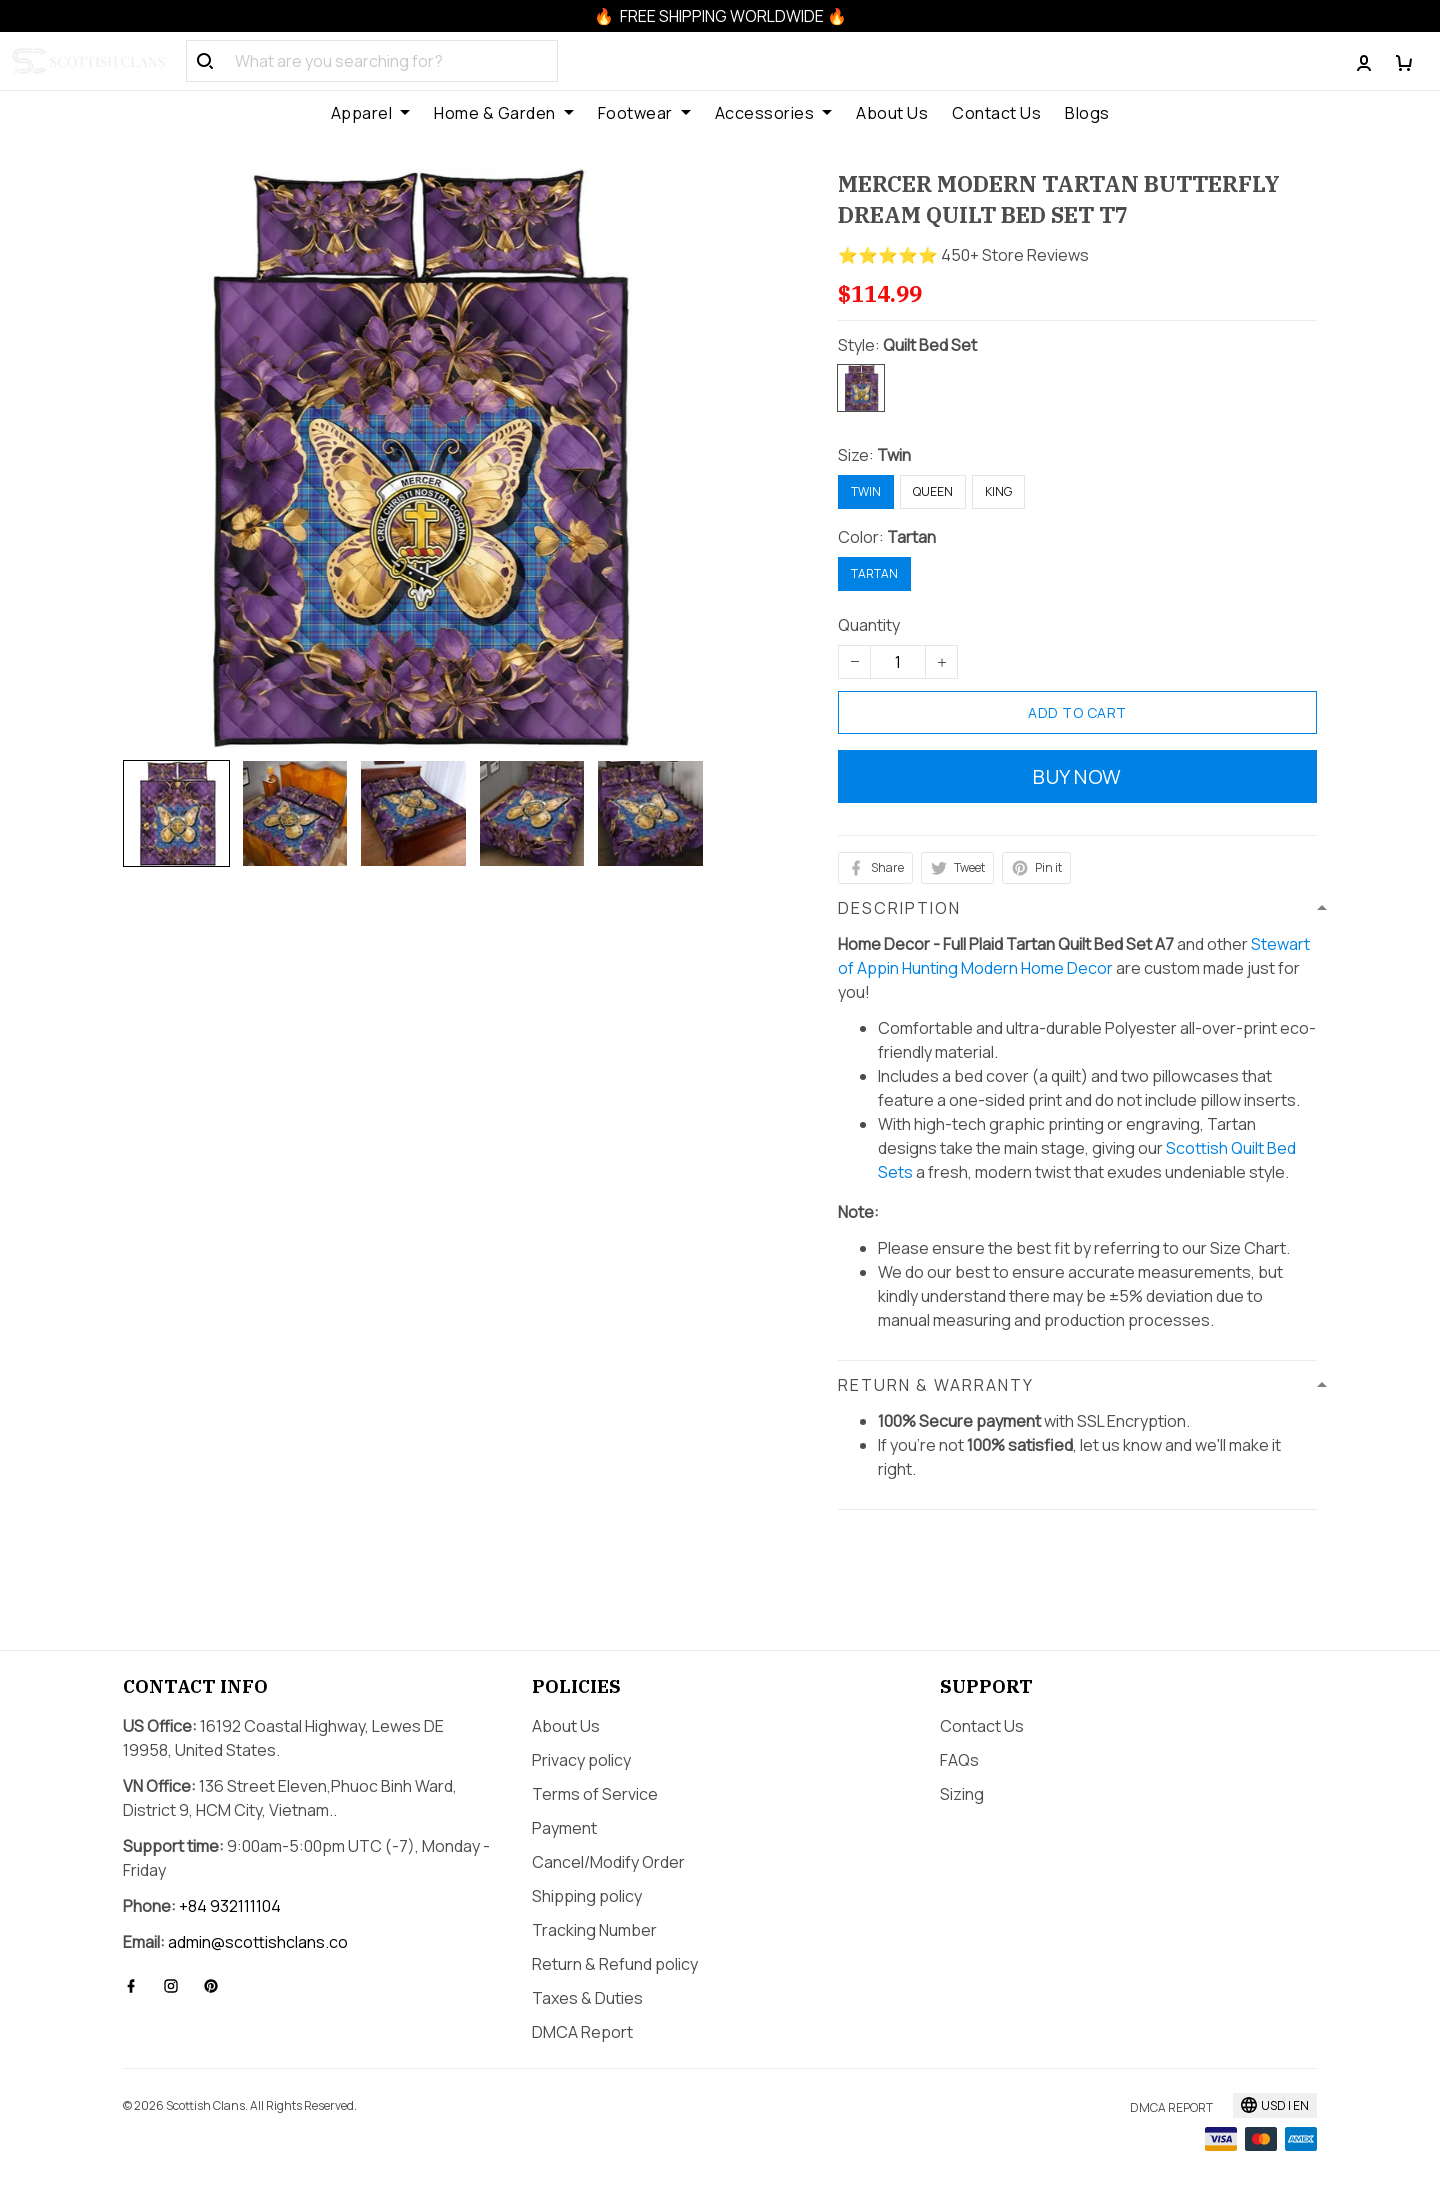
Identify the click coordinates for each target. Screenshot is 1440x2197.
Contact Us (996, 113)
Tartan (911, 537)
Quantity (869, 625)
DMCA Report (582, 2032)
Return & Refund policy (615, 1964)
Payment (564, 1828)
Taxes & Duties (587, 1998)
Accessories (774, 113)
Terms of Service (595, 1794)
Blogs (1087, 113)
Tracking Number (594, 1930)
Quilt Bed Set (930, 345)
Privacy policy (581, 1760)
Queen (933, 491)
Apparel (371, 113)
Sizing (962, 1794)
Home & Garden (504, 113)
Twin (894, 455)
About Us (892, 113)
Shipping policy (587, 1896)
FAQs (959, 1760)
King (998, 491)
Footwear (644, 113)
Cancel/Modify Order (608, 1862)
